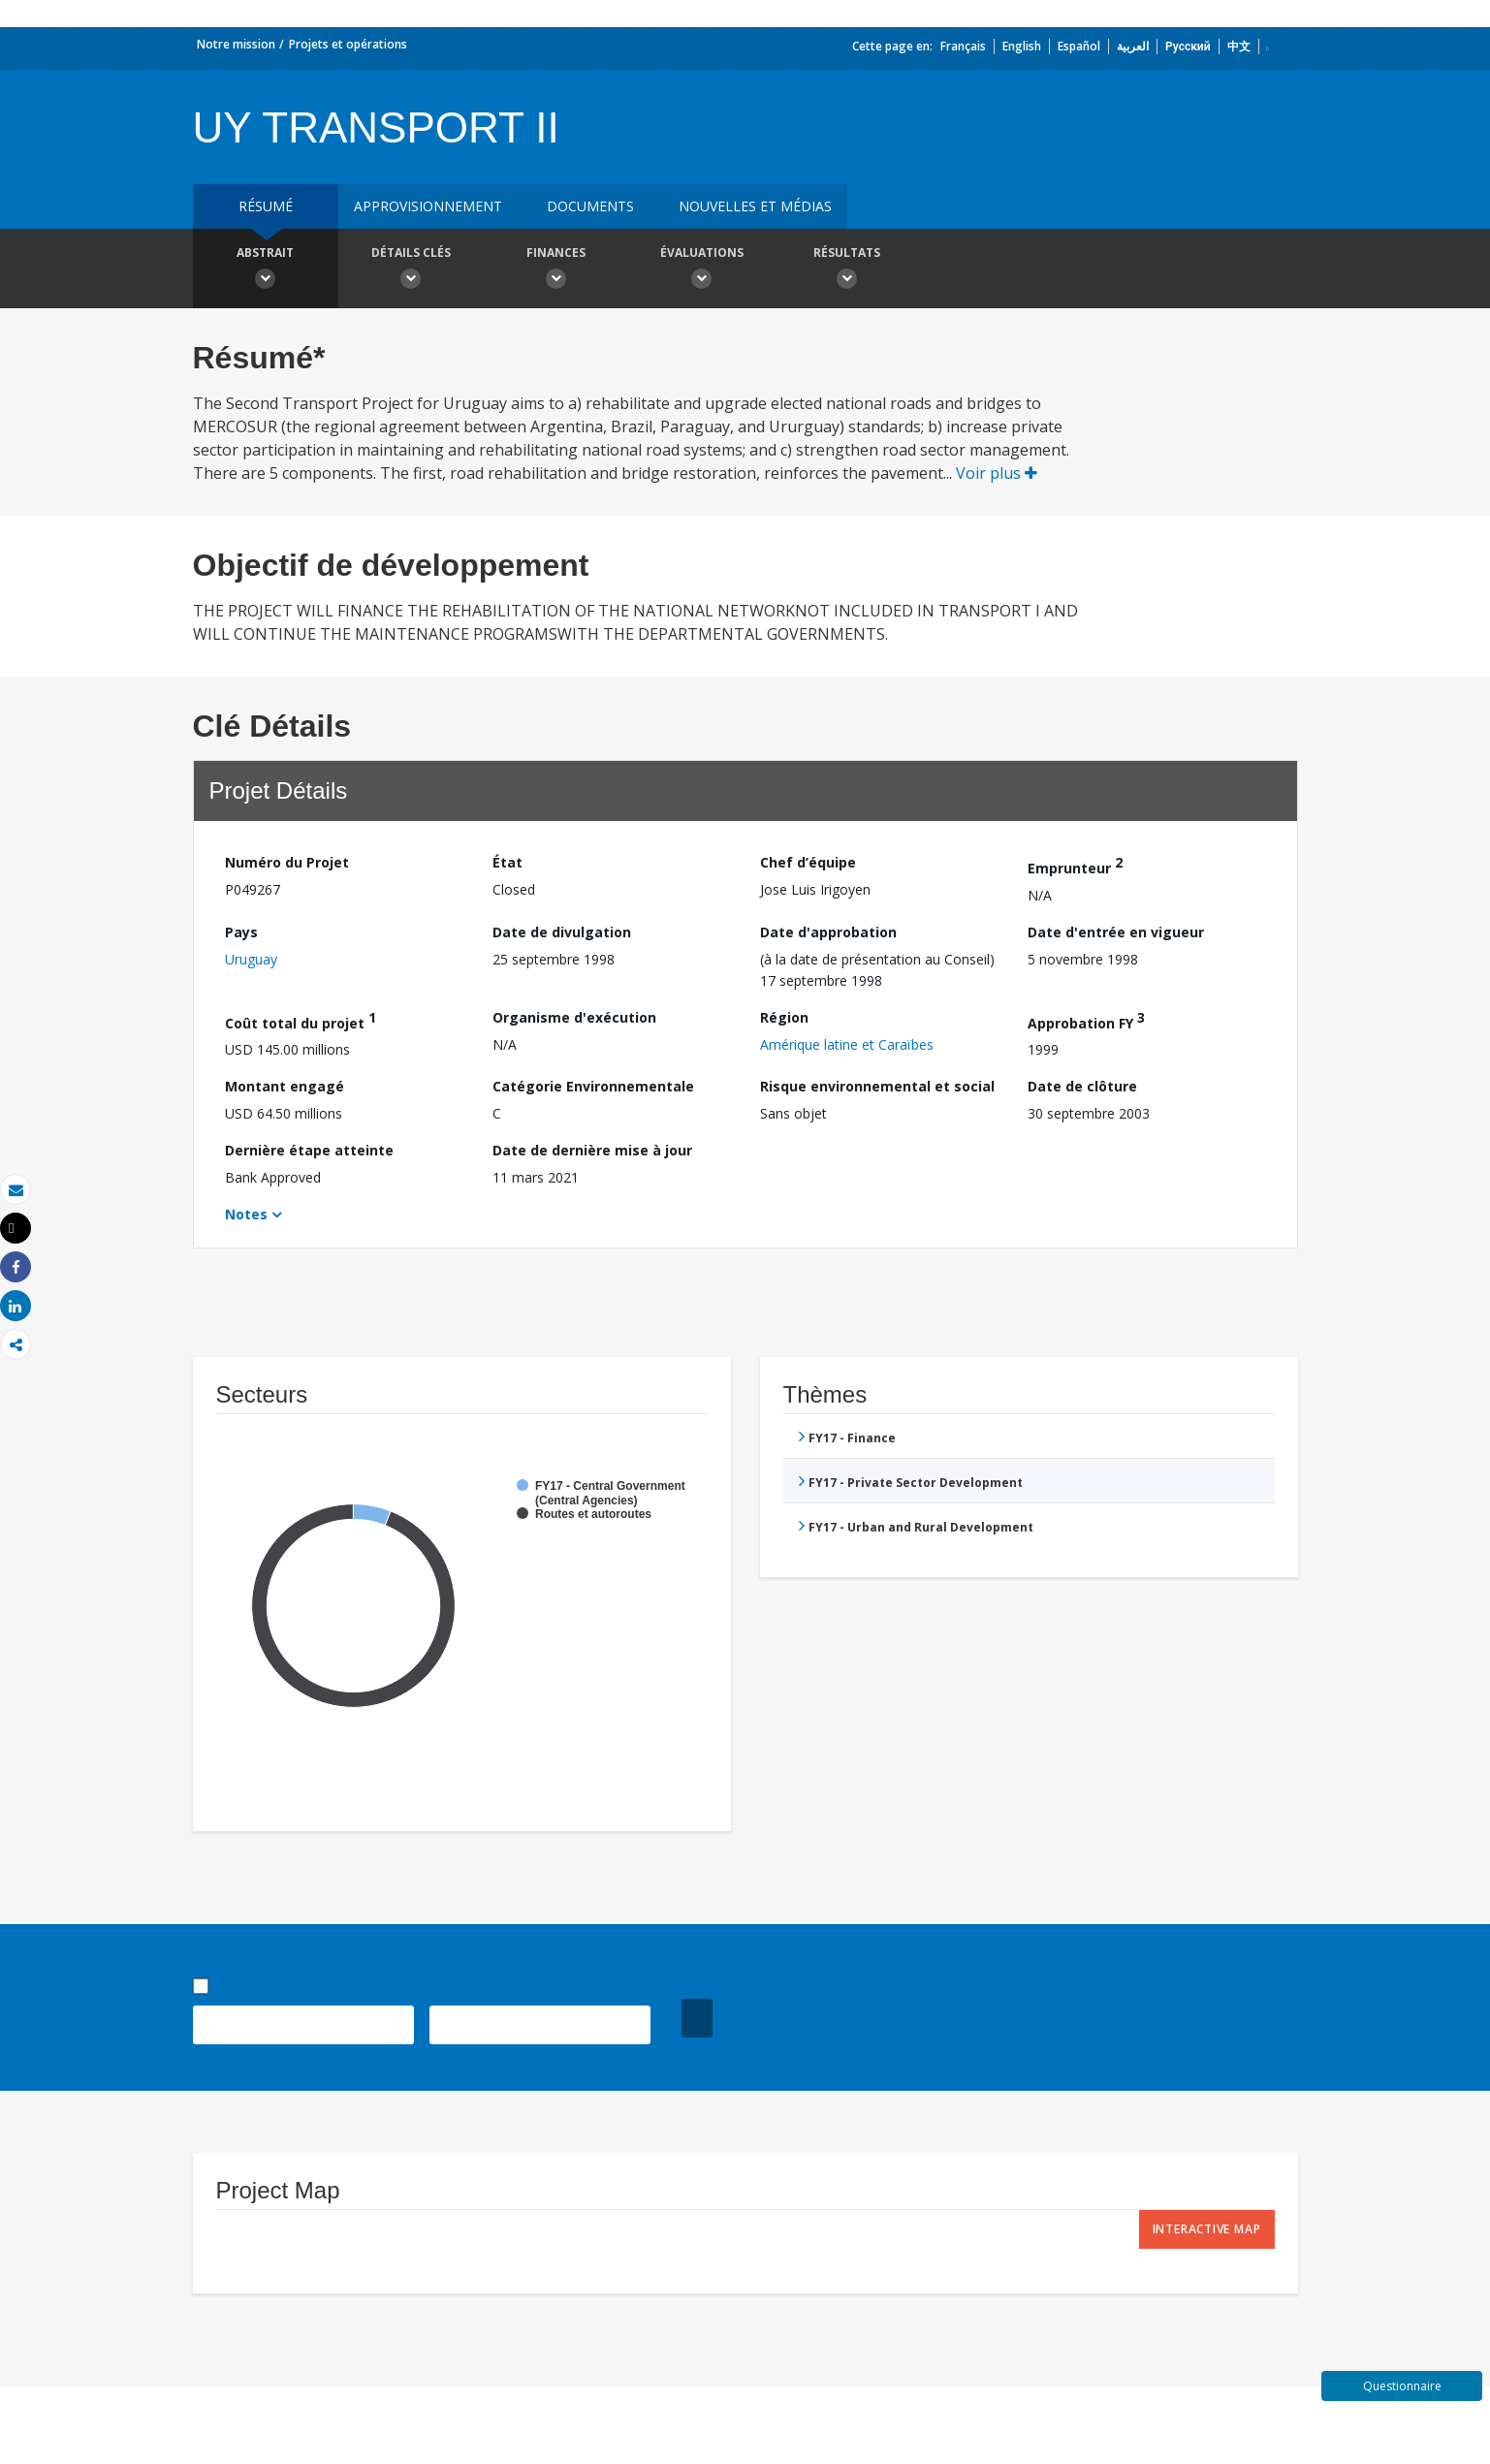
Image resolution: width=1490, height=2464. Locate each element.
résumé (265, 206)
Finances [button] (556, 270)
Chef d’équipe (808, 862)
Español (1079, 46)
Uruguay (251, 959)
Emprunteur (1075, 865)
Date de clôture (1082, 1086)
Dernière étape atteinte (309, 1150)
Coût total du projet (300, 1020)
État (507, 862)
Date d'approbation (828, 932)
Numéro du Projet (287, 862)
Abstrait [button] (265, 270)
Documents (590, 206)
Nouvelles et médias (755, 206)
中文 (1239, 46)
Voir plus (996, 473)
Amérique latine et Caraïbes (847, 1044)
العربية (1133, 46)
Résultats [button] (847, 270)
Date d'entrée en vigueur (1116, 932)
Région (784, 1017)
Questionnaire (1402, 2386)
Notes (246, 1214)
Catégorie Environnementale (593, 1086)
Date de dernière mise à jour (592, 1150)
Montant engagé (284, 1086)
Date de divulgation (561, 932)
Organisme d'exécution (574, 1017)
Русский (1188, 46)
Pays (241, 932)
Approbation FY (1086, 1020)
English (1021, 46)
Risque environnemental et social (877, 1086)
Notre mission (236, 44)
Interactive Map (1207, 2229)
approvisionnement (428, 206)
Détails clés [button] (411, 270)
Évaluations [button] (702, 270)
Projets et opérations (348, 44)
